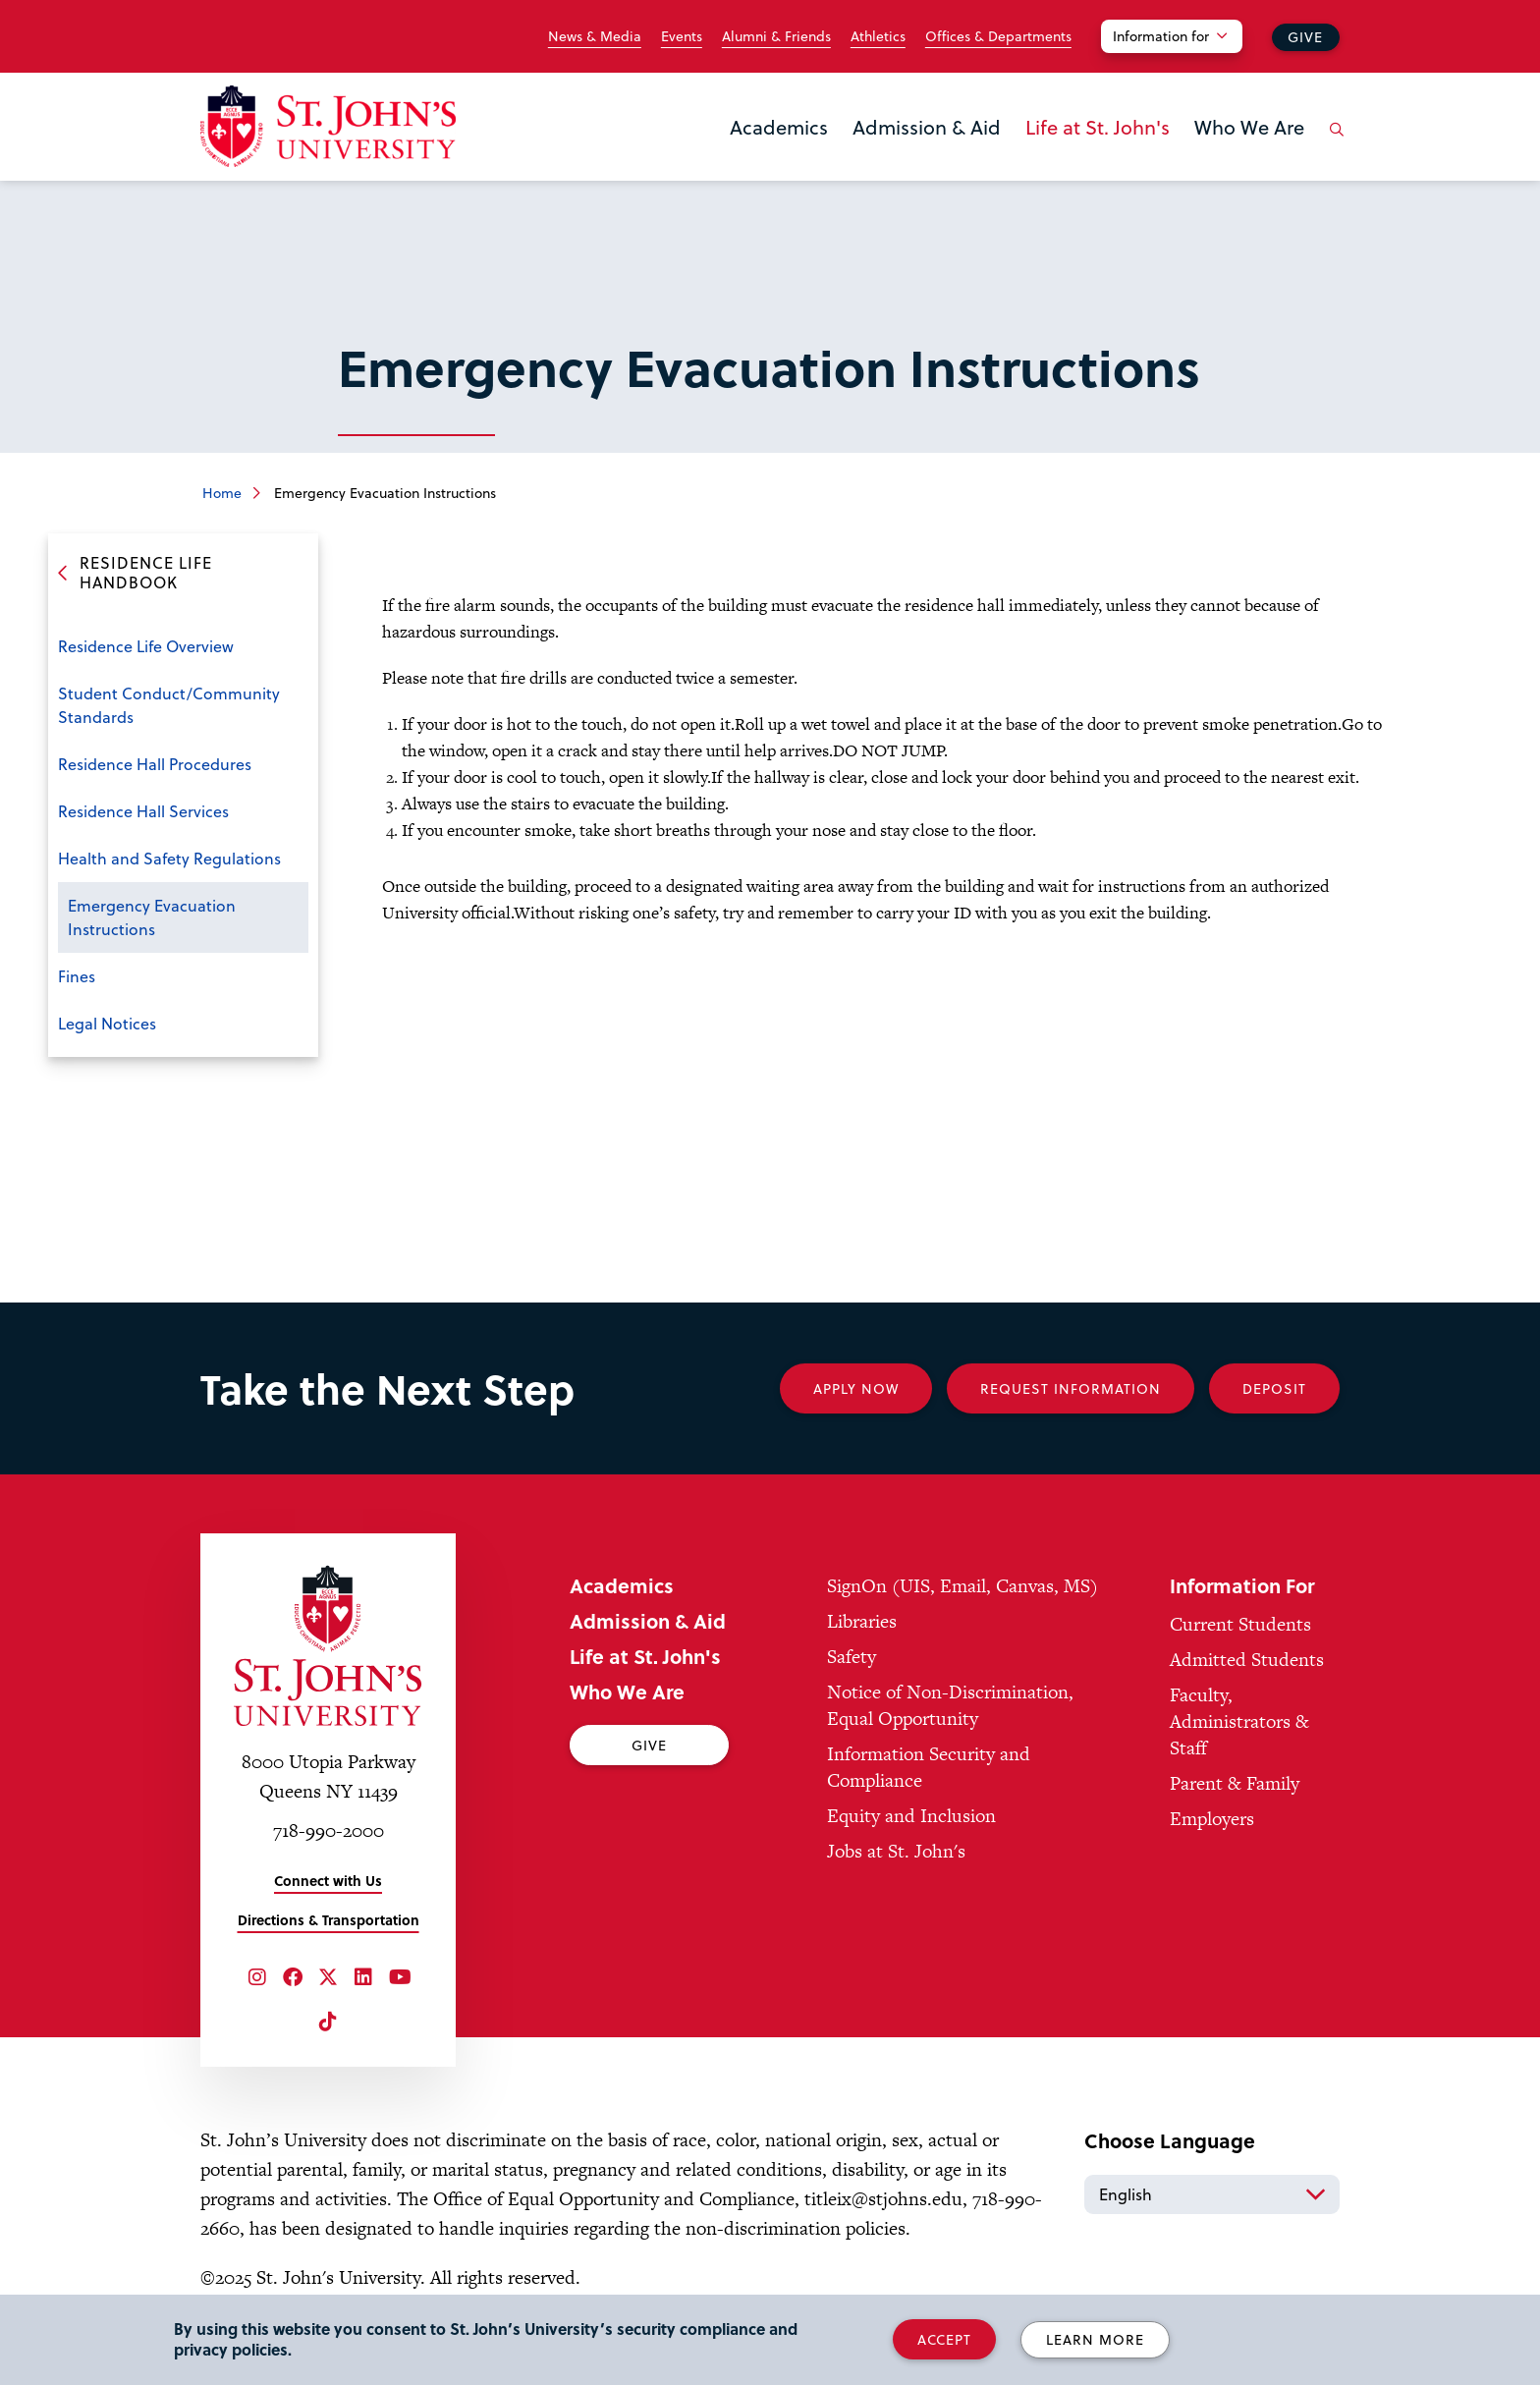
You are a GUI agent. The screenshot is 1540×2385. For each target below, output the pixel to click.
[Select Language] (1212, 2194)
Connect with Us (328, 1880)
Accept (944, 2339)
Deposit (1274, 1388)
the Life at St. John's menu (1031, 159)
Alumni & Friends (776, 36)
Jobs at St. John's (896, 1851)
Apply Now (856, 1388)
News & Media (594, 36)
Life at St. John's (1097, 126)
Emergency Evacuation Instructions (152, 917)
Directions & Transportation (328, 1920)
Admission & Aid (926, 126)
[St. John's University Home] (328, 126)
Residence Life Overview (146, 646)
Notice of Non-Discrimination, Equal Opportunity (950, 1705)
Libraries (862, 1621)
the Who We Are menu (1200, 159)
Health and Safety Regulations (169, 858)
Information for (1161, 36)
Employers (1212, 1818)
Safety (851, 1656)
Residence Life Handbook (146, 572)
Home (222, 492)
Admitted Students (1247, 1659)
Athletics (878, 36)
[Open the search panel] (1332, 144)
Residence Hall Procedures (154, 763)
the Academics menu (736, 159)
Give (1305, 37)
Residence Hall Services (143, 811)
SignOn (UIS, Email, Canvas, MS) (962, 1586)
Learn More (1095, 2339)
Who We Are (1249, 126)
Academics (779, 126)
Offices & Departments (998, 36)
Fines (76, 976)
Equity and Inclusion (911, 1816)
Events (681, 36)
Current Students (1240, 1624)
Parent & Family (1234, 1783)
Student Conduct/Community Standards (169, 705)
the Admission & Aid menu (858, 159)
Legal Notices (107, 1023)
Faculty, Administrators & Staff (1239, 1721)
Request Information (1070, 1388)
